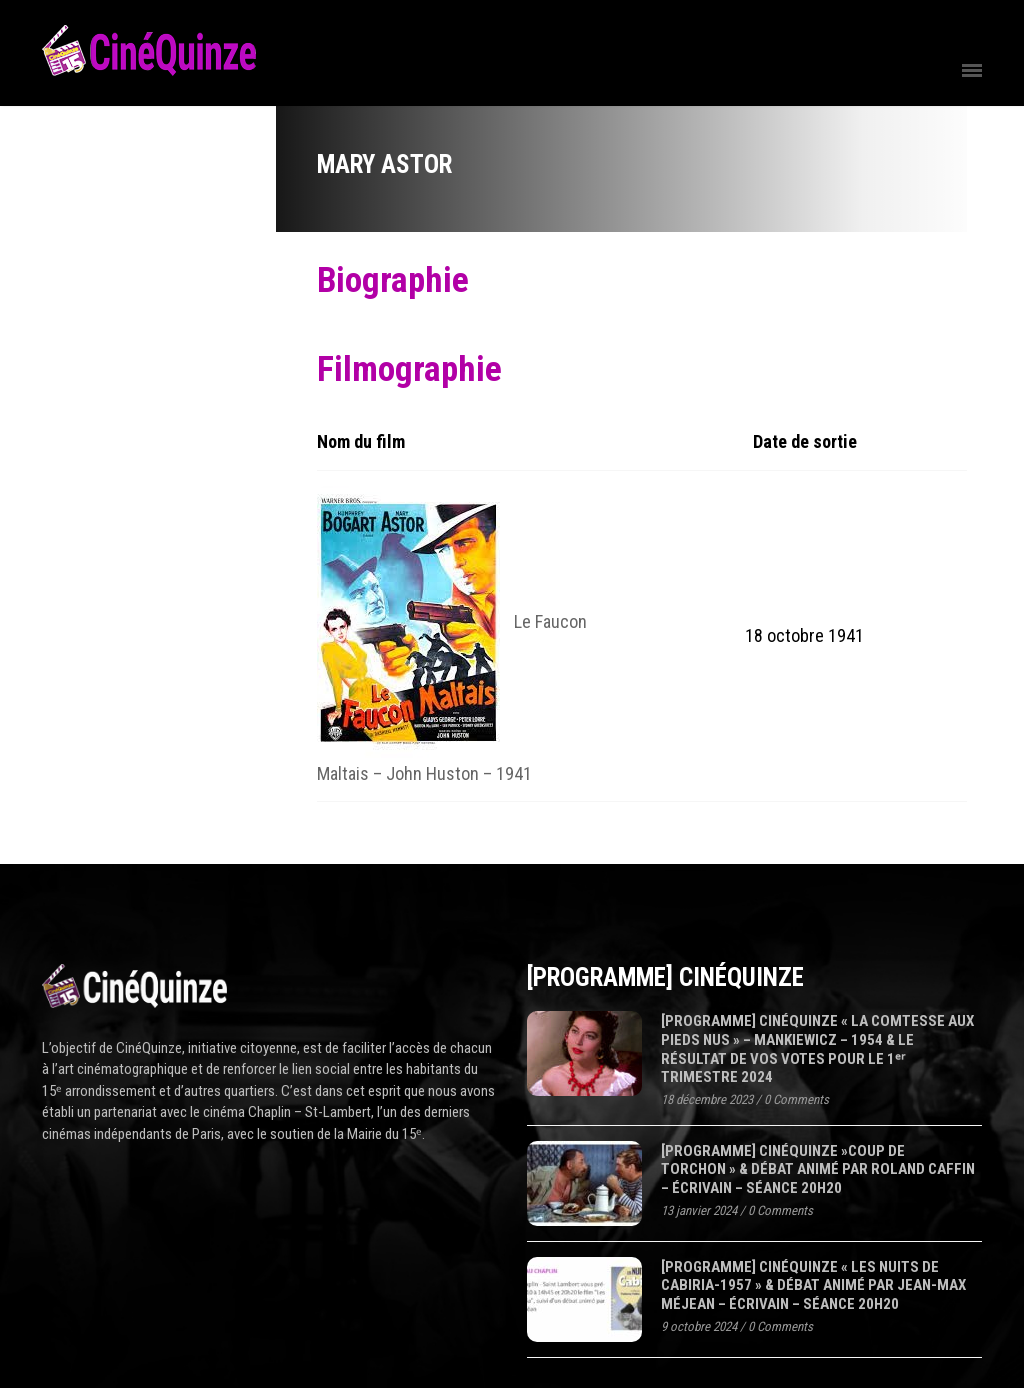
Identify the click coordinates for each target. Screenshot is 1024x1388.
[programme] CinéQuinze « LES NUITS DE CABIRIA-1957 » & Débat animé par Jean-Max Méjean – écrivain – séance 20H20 (813, 1285)
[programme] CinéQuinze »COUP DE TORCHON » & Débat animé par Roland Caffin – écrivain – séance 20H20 (818, 1169)
